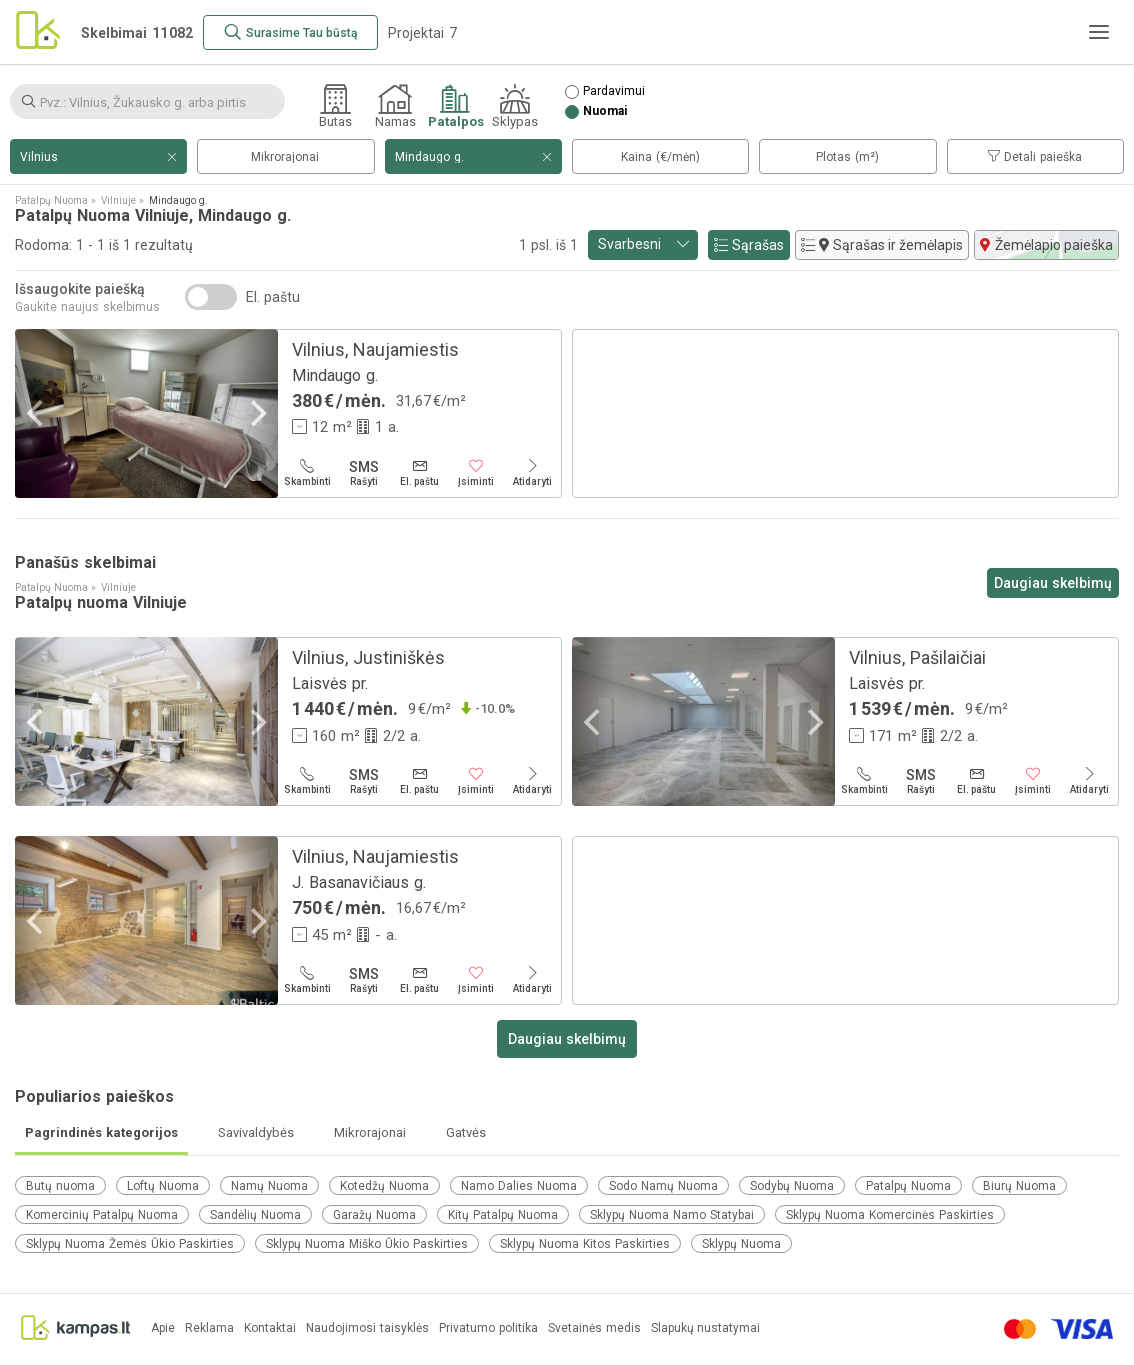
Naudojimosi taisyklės (367, 1328)
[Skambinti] (307, 473)
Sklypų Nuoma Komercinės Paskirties (890, 1215)
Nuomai (605, 111)
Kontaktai (270, 1328)
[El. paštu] (420, 473)
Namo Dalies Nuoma (519, 1186)
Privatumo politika (488, 1328)
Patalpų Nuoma (908, 1186)
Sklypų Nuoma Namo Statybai (672, 1215)
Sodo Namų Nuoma (663, 1186)
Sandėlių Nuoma (255, 1215)
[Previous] (37, 413)
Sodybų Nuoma (792, 1186)
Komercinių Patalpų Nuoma (102, 1215)
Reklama (209, 1328)
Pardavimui (614, 91)
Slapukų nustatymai (705, 1328)
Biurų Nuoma (1019, 1186)
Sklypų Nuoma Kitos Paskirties (585, 1244)
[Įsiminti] (476, 473)
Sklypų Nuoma (741, 1244)
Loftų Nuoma (163, 1186)
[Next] (256, 413)
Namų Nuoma (269, 1186)
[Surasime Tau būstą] (290, 32)
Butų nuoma (60, 1186)
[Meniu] (1099, 32)
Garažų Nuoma (374, 1215)
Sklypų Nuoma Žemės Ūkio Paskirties (130, 1244)
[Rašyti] (363, 473)
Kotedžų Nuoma (384, 1186)
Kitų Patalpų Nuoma (503, 1215)
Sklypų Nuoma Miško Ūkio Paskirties (367, 1244)
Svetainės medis (594, 1328)
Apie (163, 1328)
